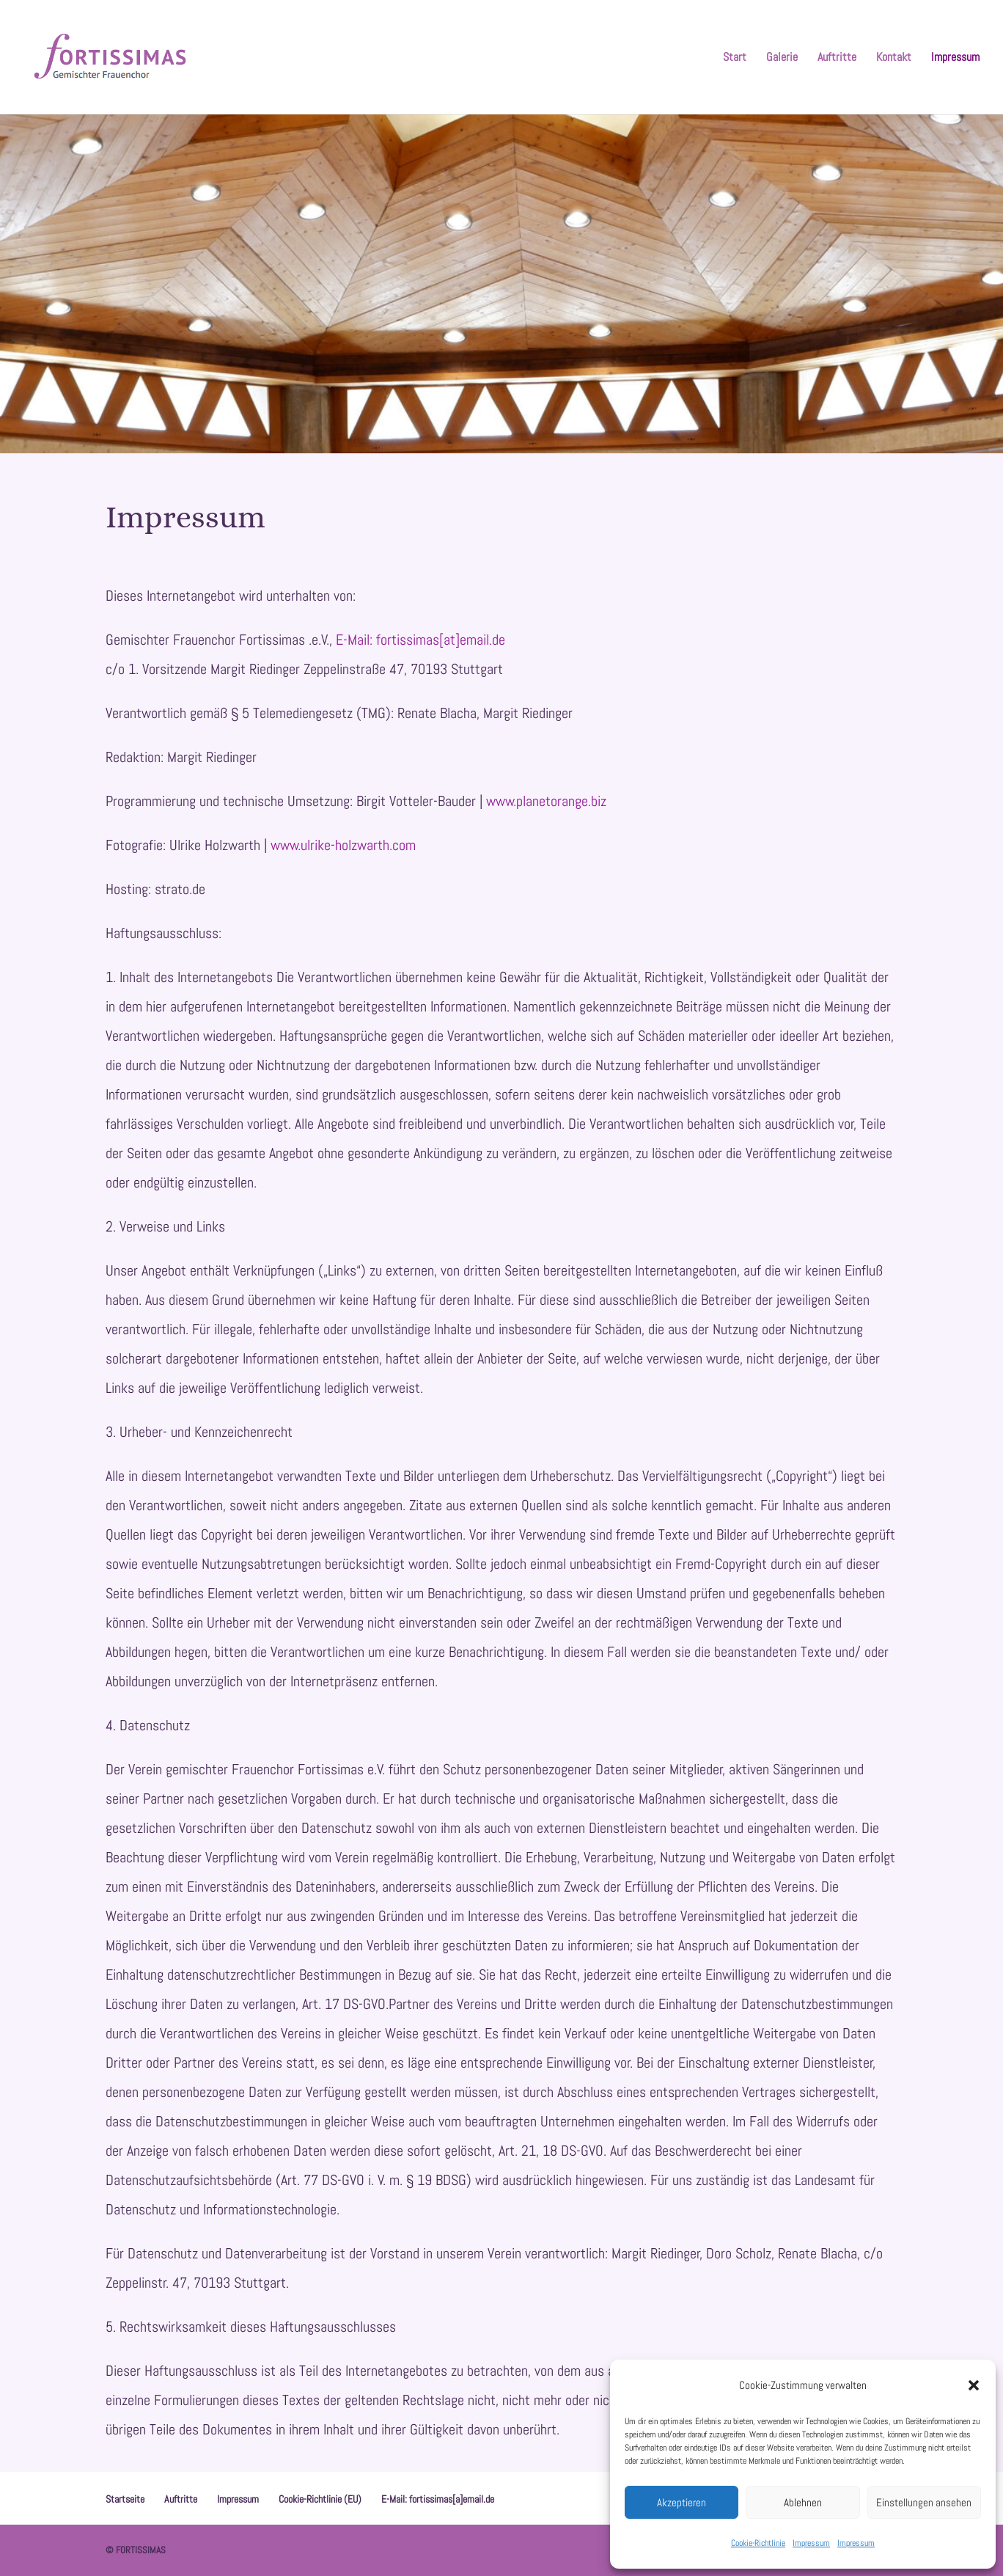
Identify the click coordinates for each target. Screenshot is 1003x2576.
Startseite (125, 2499)
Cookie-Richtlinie (758, 2543)
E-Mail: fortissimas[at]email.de (420, 639)
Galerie (782, 58)
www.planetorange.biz (546, 801)
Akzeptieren (681, 2502)
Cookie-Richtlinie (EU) (320, 2499)
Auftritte (837, 58)
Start (734, 58)
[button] (973, 2385)
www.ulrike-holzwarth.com (343, 845)
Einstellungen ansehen (923, 2502)
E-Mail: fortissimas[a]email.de (437, 2499)
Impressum (811, 2543)
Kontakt (893, 58)
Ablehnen (803, 2502)
